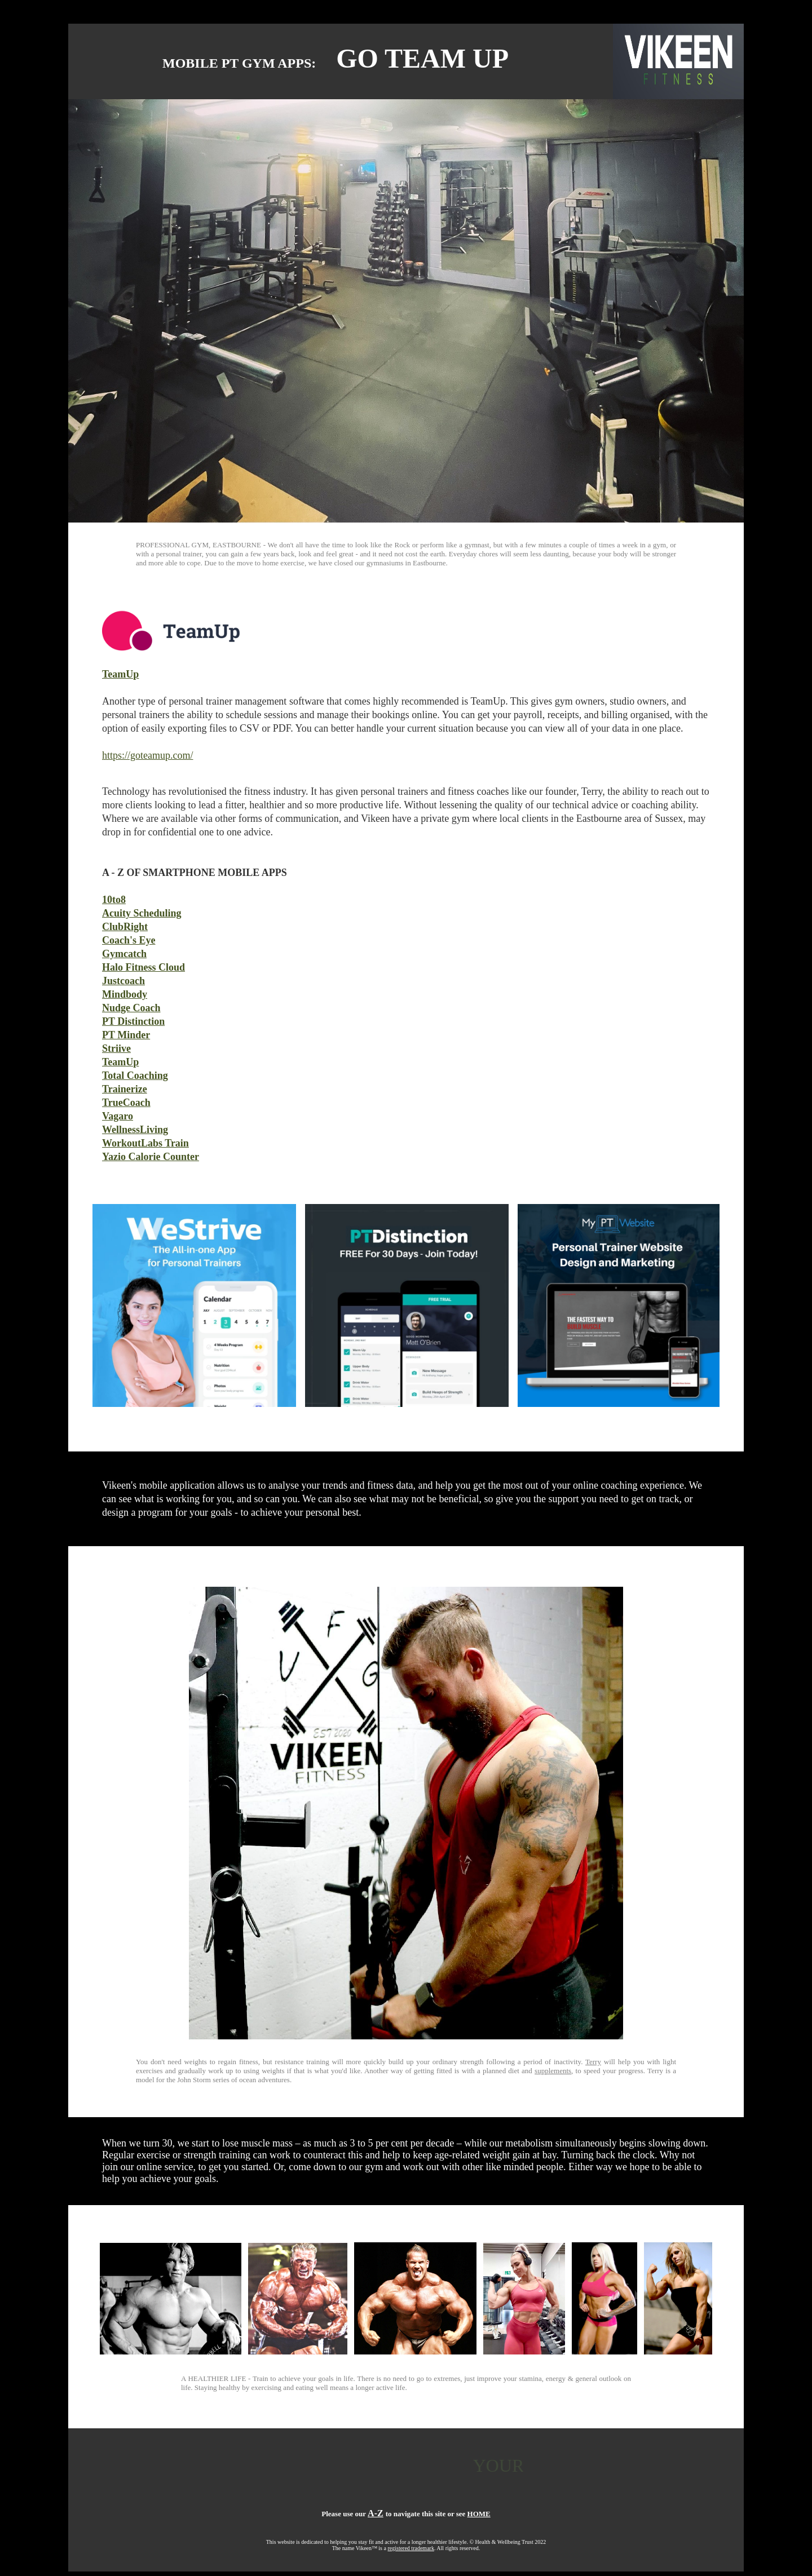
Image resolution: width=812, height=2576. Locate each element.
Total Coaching (135, 1075)
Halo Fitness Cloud (143, 967)
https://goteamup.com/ (147, 755)
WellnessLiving (135, 1129)
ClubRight (125, 926)
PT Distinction (133, 1021)
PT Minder (126, 1035)
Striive (116, 1048)
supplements (553, 2070)
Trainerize (124, 1089)
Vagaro (117, 1116)
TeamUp (120, 674)
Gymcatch (124, 953)
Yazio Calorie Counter (150, 1156)
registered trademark (410, 2548)
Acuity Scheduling (142, 913)
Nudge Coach (131, 1007)
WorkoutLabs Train (145, 1143)
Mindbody (124, 994)
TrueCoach (126, 1102)
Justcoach (123, 980)
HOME (479, 2513)
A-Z (375, 2513)
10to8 (114, 899)
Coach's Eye (129, 940)
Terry (593, 2061)
